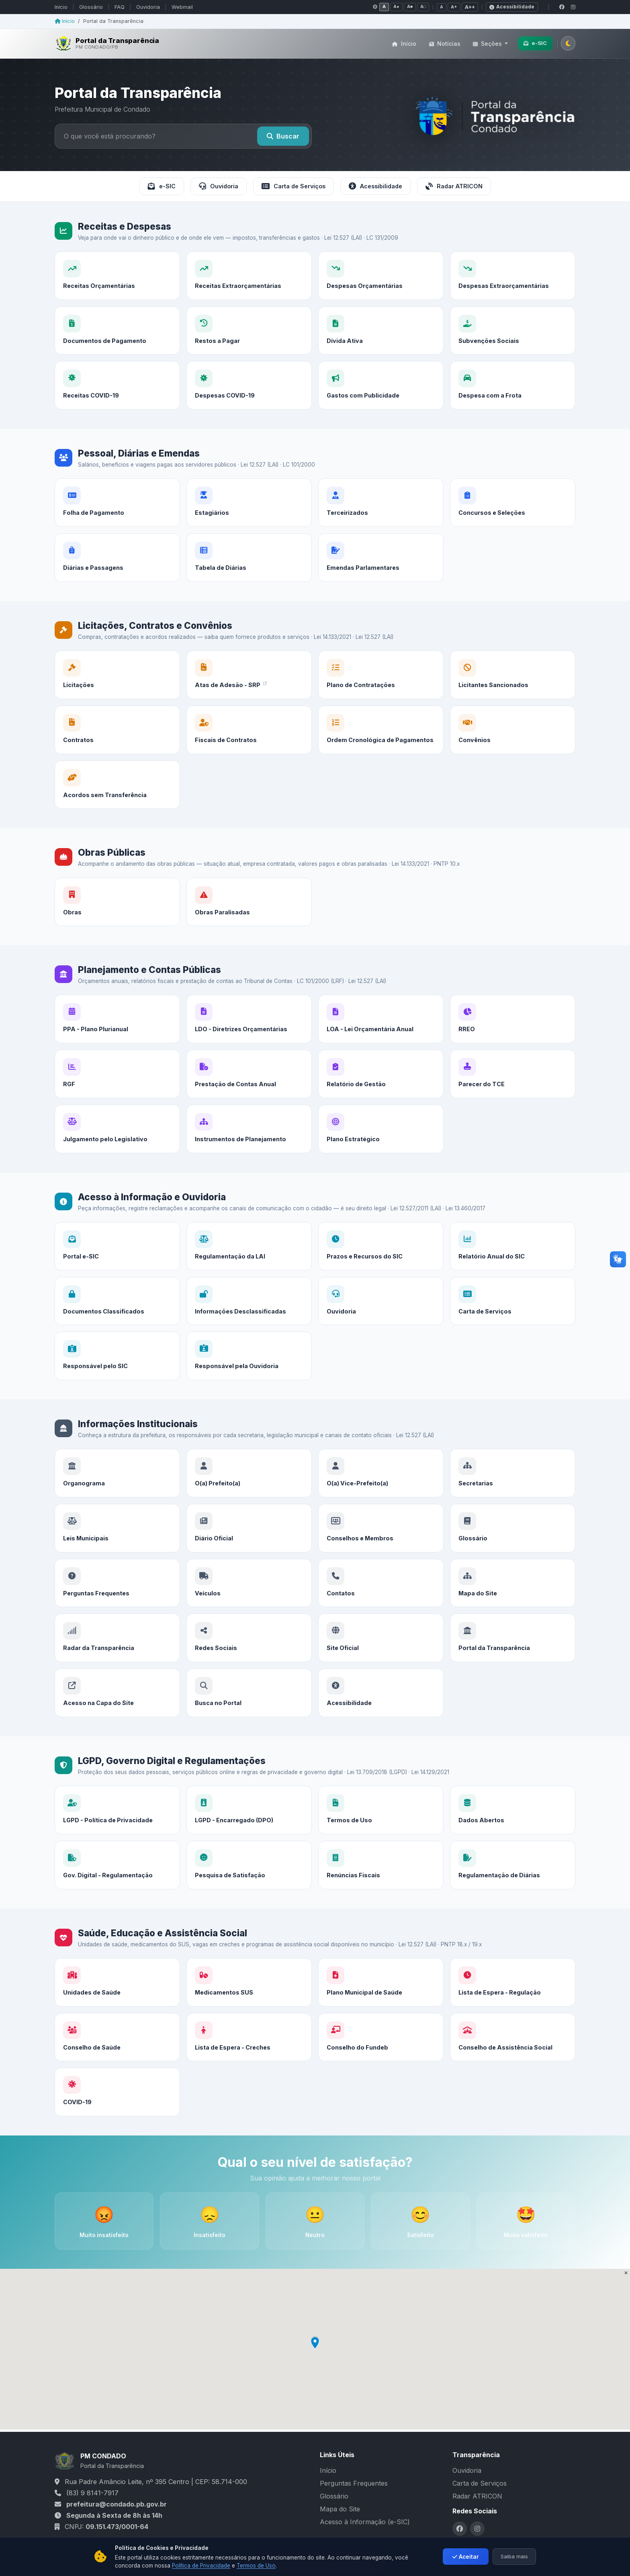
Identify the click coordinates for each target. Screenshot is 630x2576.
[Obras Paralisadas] (249, 929)
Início (61, 7)
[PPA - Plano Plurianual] (117, 1041)
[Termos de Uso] (381, 1844)
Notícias (444, 43)
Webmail (182, 7)
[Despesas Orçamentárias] (381, 276)
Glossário (91, 7)
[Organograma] (117, 1495)
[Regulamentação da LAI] (249, 1274)
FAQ (120, 7)
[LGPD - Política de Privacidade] (117, 1832)
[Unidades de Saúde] (117, 2004)
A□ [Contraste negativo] (423, 6)
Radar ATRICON (454, 186)
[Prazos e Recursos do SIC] (381, 1280)
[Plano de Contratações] (381, 708)
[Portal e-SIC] (117, 1268)
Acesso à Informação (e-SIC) (365, 2522)
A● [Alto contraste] (396, 6)
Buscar (283, 136)
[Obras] (117, 924)
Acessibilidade (375, 186)
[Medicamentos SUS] (249, 2010)
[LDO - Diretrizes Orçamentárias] (249, 1047)
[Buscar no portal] (157, 136)
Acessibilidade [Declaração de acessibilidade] (511, 7)
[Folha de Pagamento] (117, 525)
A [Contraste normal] (384, 6)
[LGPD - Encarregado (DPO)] (249, 1838)
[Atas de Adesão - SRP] (249, 702)
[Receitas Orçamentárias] (117, 276)
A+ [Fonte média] (454, 7)
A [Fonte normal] (441, 6)
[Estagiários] (249, 537)
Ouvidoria (148, 7)
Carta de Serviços (293, 186)
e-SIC (535, 43)
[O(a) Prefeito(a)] (249, 1501)
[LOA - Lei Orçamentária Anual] (381, 1053)
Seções (488, 43)
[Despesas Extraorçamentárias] (512, 276)
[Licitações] (117, 697)
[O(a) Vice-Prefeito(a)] (381, 1507)
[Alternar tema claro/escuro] (568, 43)
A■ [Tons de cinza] (410, 6)
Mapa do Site (340, 2509)
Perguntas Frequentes (354, 2483)
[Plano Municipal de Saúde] (381, 2016)
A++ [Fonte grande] (470, 7)
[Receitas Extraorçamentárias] (249, 276)
